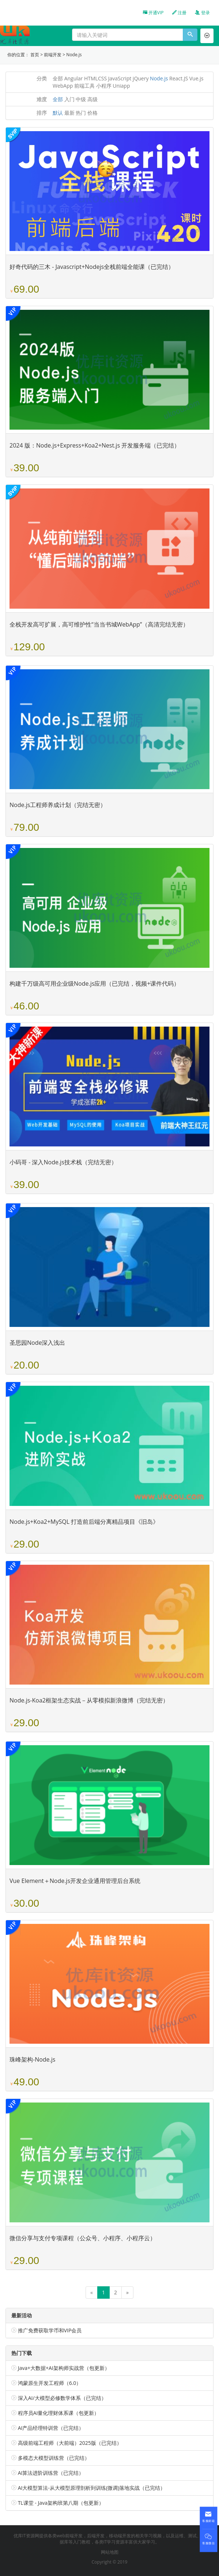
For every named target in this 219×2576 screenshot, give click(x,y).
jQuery (141, 78)
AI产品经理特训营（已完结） (51, 2427)
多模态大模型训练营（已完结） (54, 2457)
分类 (42, 78)
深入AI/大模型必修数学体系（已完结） (62, 2397)
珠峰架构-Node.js (32, 2059)
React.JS (178, 78)
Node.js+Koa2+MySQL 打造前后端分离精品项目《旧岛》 (84, 1522)
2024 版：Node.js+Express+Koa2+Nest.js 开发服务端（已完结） (95, 445)
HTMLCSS (95, 78)
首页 (34, 55)
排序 (42, 112)
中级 (81, 99)
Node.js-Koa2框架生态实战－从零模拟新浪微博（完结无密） (89, 1700)
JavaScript (120, 78)
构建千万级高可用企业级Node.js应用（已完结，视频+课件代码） (95, 983)
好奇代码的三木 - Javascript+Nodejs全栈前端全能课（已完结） (92, 267)
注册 (179, 12)
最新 (69, 112)
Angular (73, 78)
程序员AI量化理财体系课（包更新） (58, 2412)
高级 (92, 99)
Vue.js (196, 78)
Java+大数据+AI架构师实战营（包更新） (64, 2367)
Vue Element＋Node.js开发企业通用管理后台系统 (75, 1881)
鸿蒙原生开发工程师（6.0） (50, 2382)
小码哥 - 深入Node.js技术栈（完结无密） (63, 1162)
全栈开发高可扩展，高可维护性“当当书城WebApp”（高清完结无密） (99, 624)
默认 (58, 112)
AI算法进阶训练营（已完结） (51, 2472)
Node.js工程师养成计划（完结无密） (58, 805)
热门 (81, 112)
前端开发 (52, 55)
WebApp (63, 85)
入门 (69, 99)
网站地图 (109, 2552)
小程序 (104, 85)
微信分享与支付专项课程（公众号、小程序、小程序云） (83, 2238)
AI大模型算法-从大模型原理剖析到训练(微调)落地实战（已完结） (92, 2487)
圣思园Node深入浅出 (37, 1343)
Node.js (74, 55)
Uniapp (121, 85)
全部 (58, 78)
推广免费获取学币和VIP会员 (50, 2330)
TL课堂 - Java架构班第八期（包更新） (61, 2502)
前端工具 (84, 85)
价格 (92, 112)
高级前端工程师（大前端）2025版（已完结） (70, 2442)
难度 (42, 99)
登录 (202, 12)
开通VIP (153, 12)
